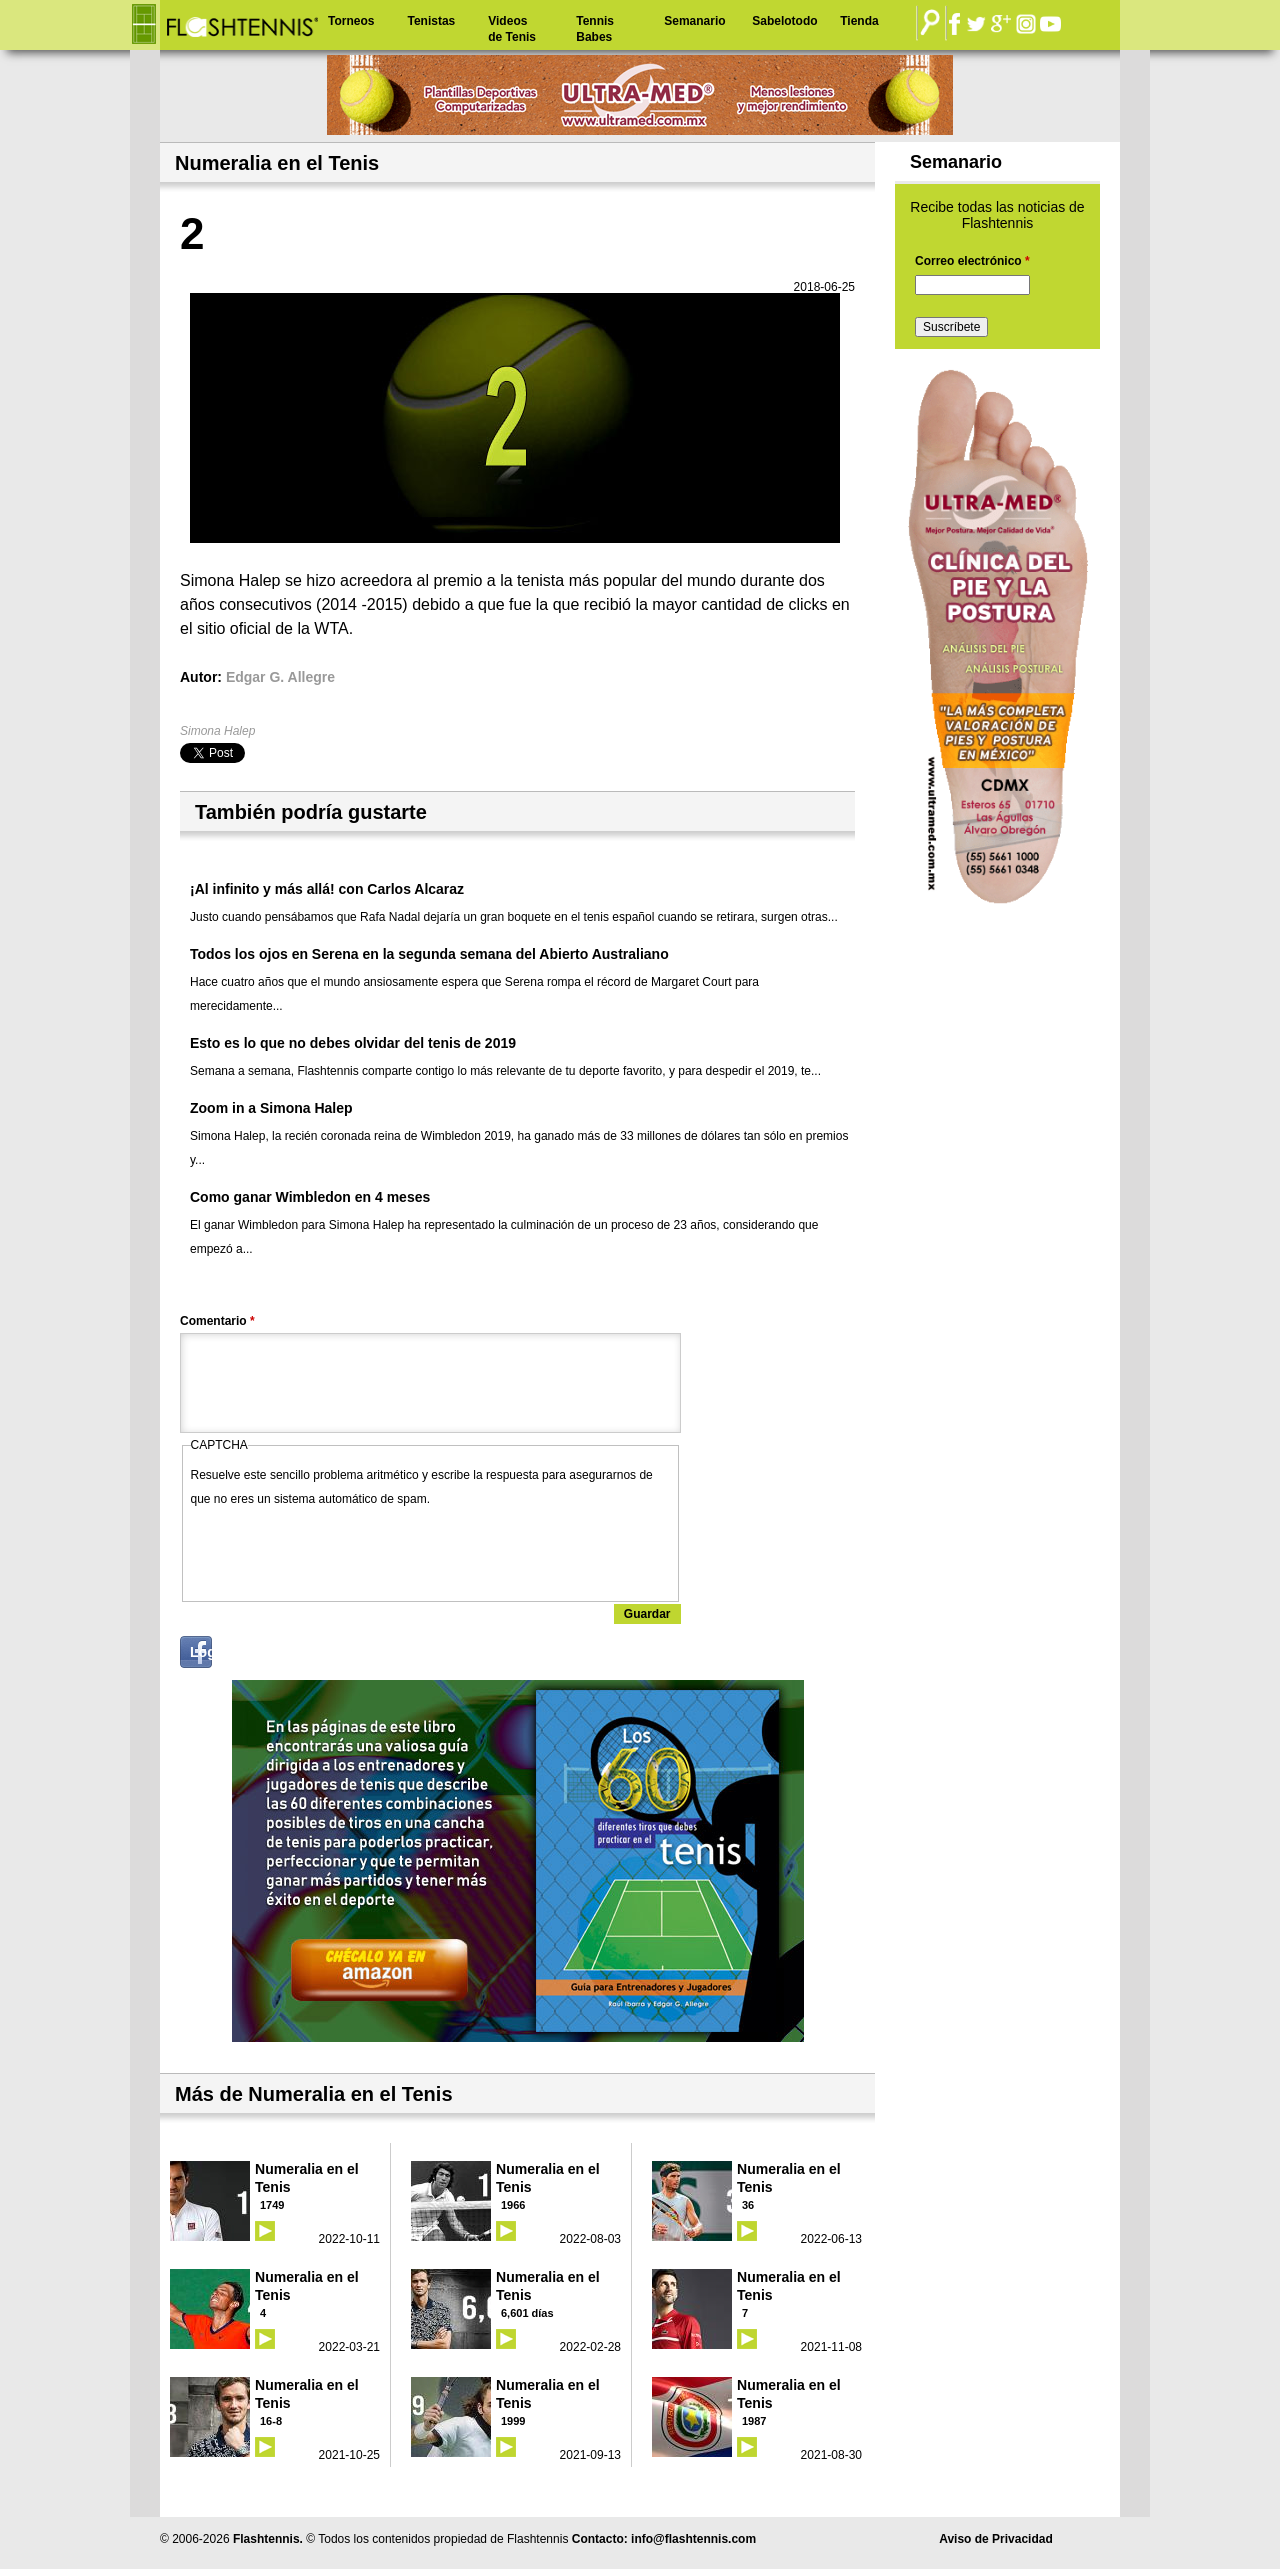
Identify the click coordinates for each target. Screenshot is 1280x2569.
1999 (513, 2421)
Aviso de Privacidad (996, 2539)
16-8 (271, 2421)
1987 (754, 2421)
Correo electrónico (972, 261)
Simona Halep (217, 731)
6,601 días (527, 2313)
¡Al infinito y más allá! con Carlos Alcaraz (327, 889)
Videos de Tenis (512, 29)
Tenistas (431, 21)
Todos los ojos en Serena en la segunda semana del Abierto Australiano (429, 954)
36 (748, 2205)
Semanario (694, 21)
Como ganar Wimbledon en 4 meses (310, 1197)
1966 (513, 2205)
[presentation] (343, 1550)
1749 (272, 2205)
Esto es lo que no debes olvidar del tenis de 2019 (353, 1043)
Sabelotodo (784, 21)
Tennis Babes (595, 29)
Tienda (859, 21)
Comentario (217, 1321)
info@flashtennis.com (693, 2539)
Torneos (351, 21)
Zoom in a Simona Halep (271, 1108)
